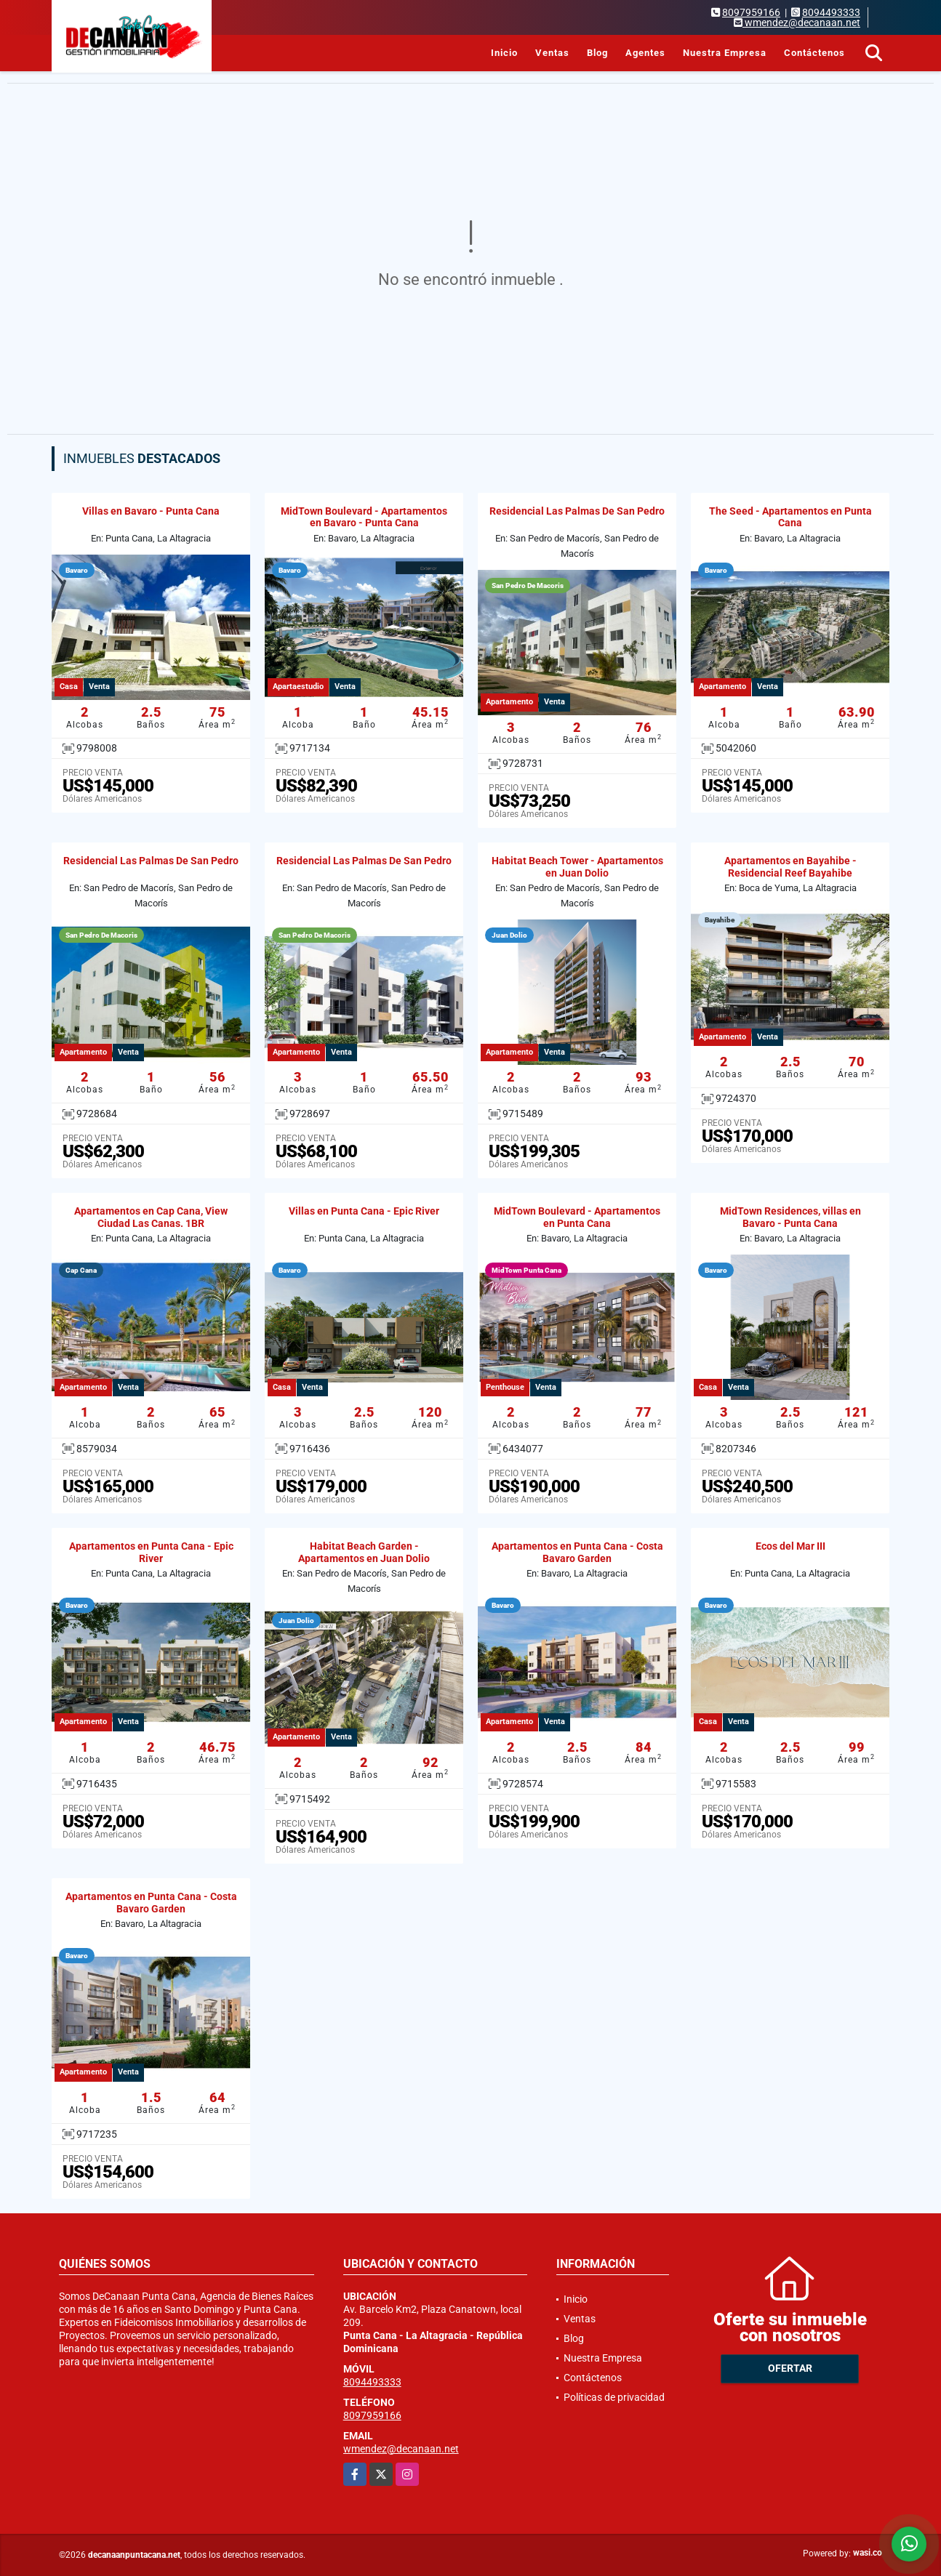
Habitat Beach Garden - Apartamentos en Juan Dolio (364, 1552)
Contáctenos (814, 52)
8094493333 (831, 12)
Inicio (504, 52)
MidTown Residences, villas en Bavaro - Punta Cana (790, 1217)
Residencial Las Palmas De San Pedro (577, 511)
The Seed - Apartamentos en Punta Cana (790, 517)
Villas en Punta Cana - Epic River (364, 1211)
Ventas (552, 52)
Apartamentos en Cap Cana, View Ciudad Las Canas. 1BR (151, 1217)
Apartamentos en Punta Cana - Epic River (151, 1552)
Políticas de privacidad (614, 2397)
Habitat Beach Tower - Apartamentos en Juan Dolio (577, 867)
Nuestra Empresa (724, 52)
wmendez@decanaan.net (401, 2449)
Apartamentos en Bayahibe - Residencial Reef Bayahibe (790, 867)
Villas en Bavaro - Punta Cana (151, 511)
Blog (597, 52)
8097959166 (751, 12)
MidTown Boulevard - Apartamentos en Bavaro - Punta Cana (364, 517)
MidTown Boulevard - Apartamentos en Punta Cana (577, 1217)
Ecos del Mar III (790, 1546)
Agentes (645, 52)
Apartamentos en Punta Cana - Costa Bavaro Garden (577, 1552)
